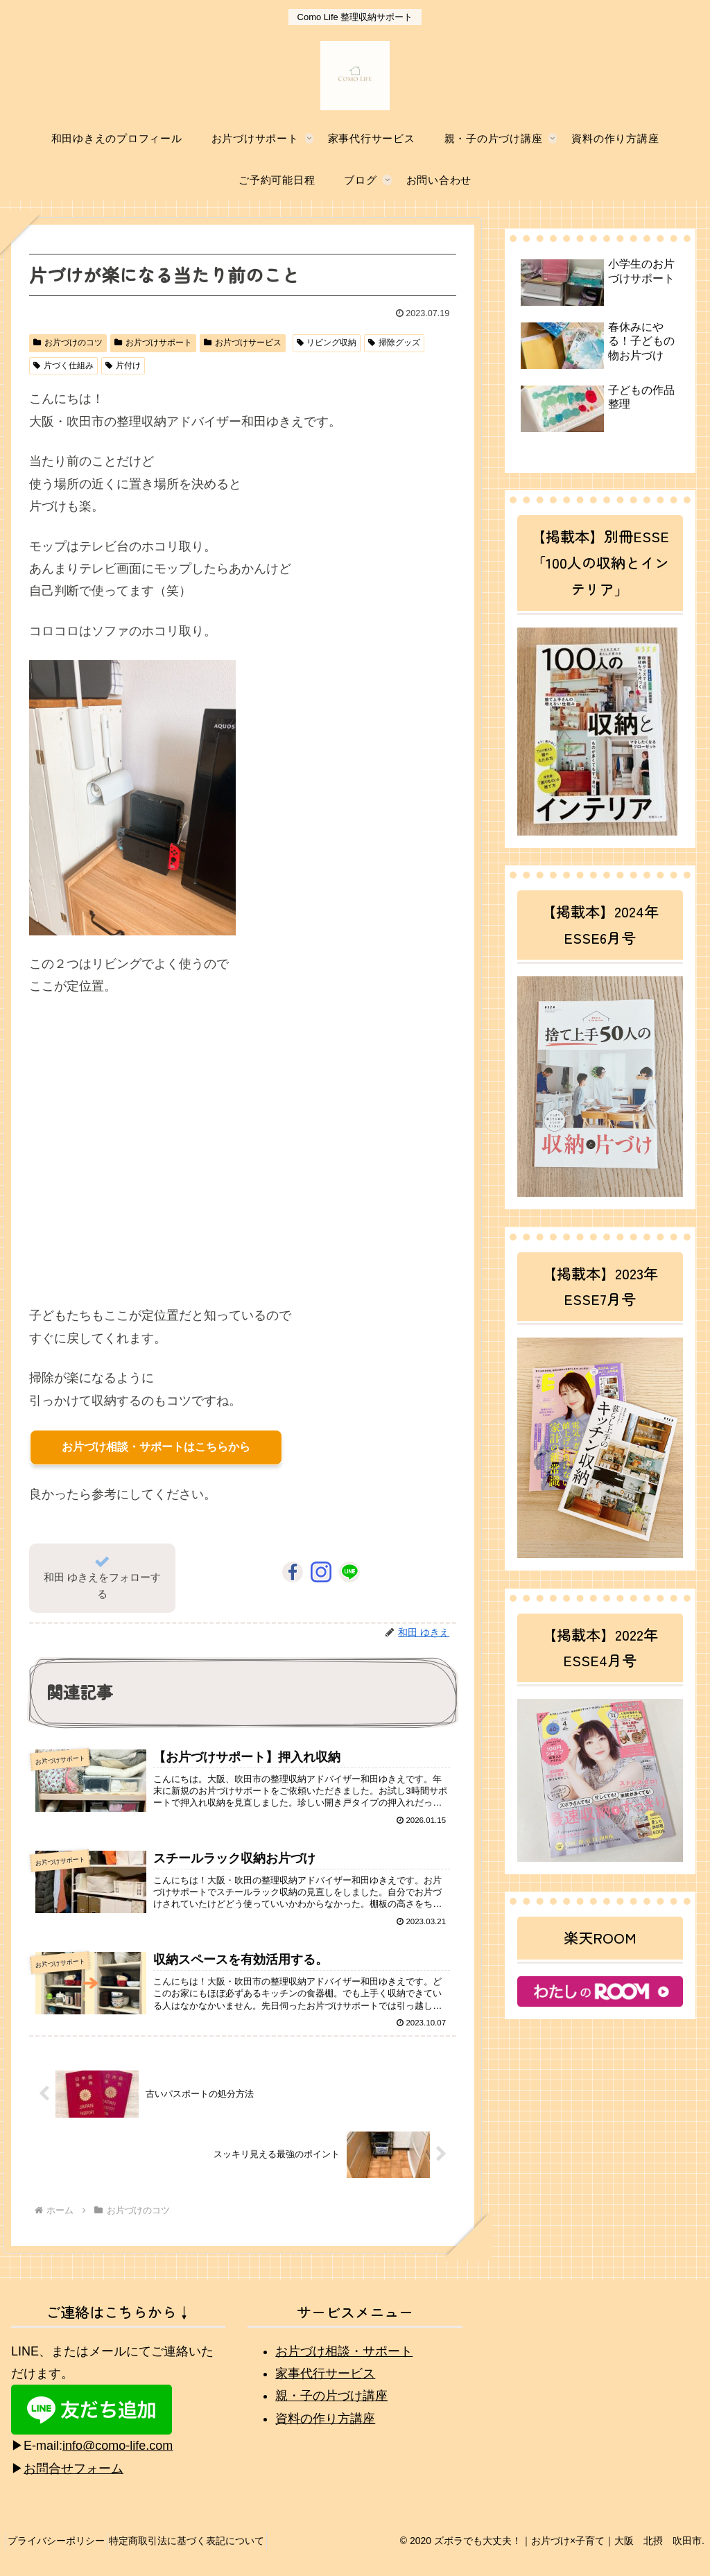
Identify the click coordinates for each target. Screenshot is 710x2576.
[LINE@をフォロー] (349, 1572)
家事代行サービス (325, 2388)
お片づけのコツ (68, 342)
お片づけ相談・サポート (344, 2366)
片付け (123, 365)
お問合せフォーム (73, 2484)
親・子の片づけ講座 (331, 2410)
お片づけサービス (243, 342)
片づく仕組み (63, 365)
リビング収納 (327, 342)
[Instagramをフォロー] (321, 1572)
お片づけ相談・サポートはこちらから (156, 1447)
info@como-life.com (117, 2460)
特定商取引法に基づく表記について (202, 2555)
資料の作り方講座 (325, 2433)
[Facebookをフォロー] (293, 1572)
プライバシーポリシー (61, 2555)
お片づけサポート (153, 342)
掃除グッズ (394, 342)
